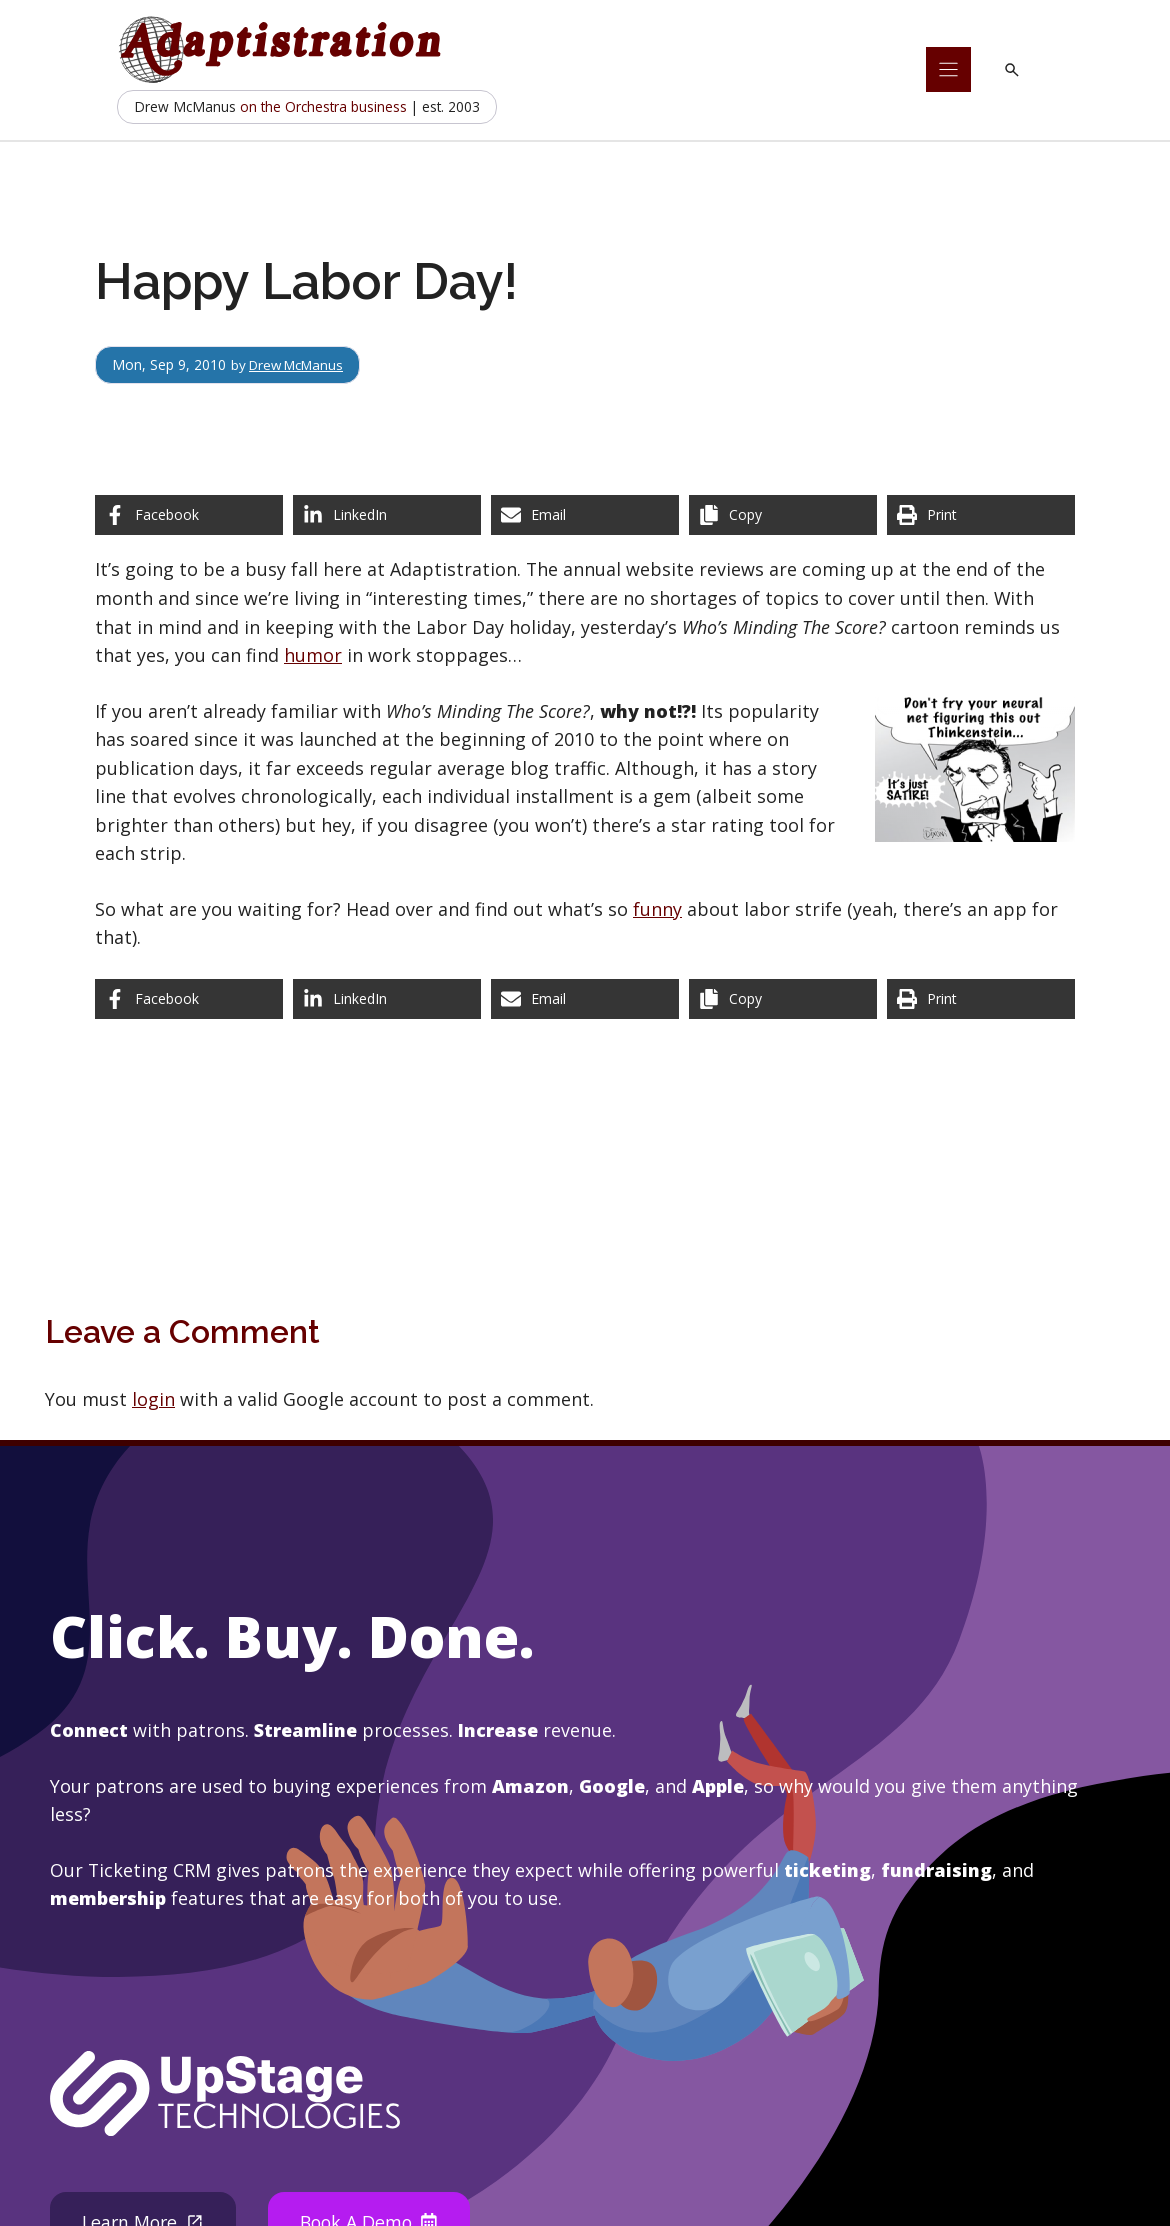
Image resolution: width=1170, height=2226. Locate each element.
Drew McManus (301, 364)
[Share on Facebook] (189, 515)
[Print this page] (981, 515)
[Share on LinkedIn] (387, 515)
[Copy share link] (783, 515)
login (153, 1399)
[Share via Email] (585, 515)
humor (313, 655)
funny (657, 909)
